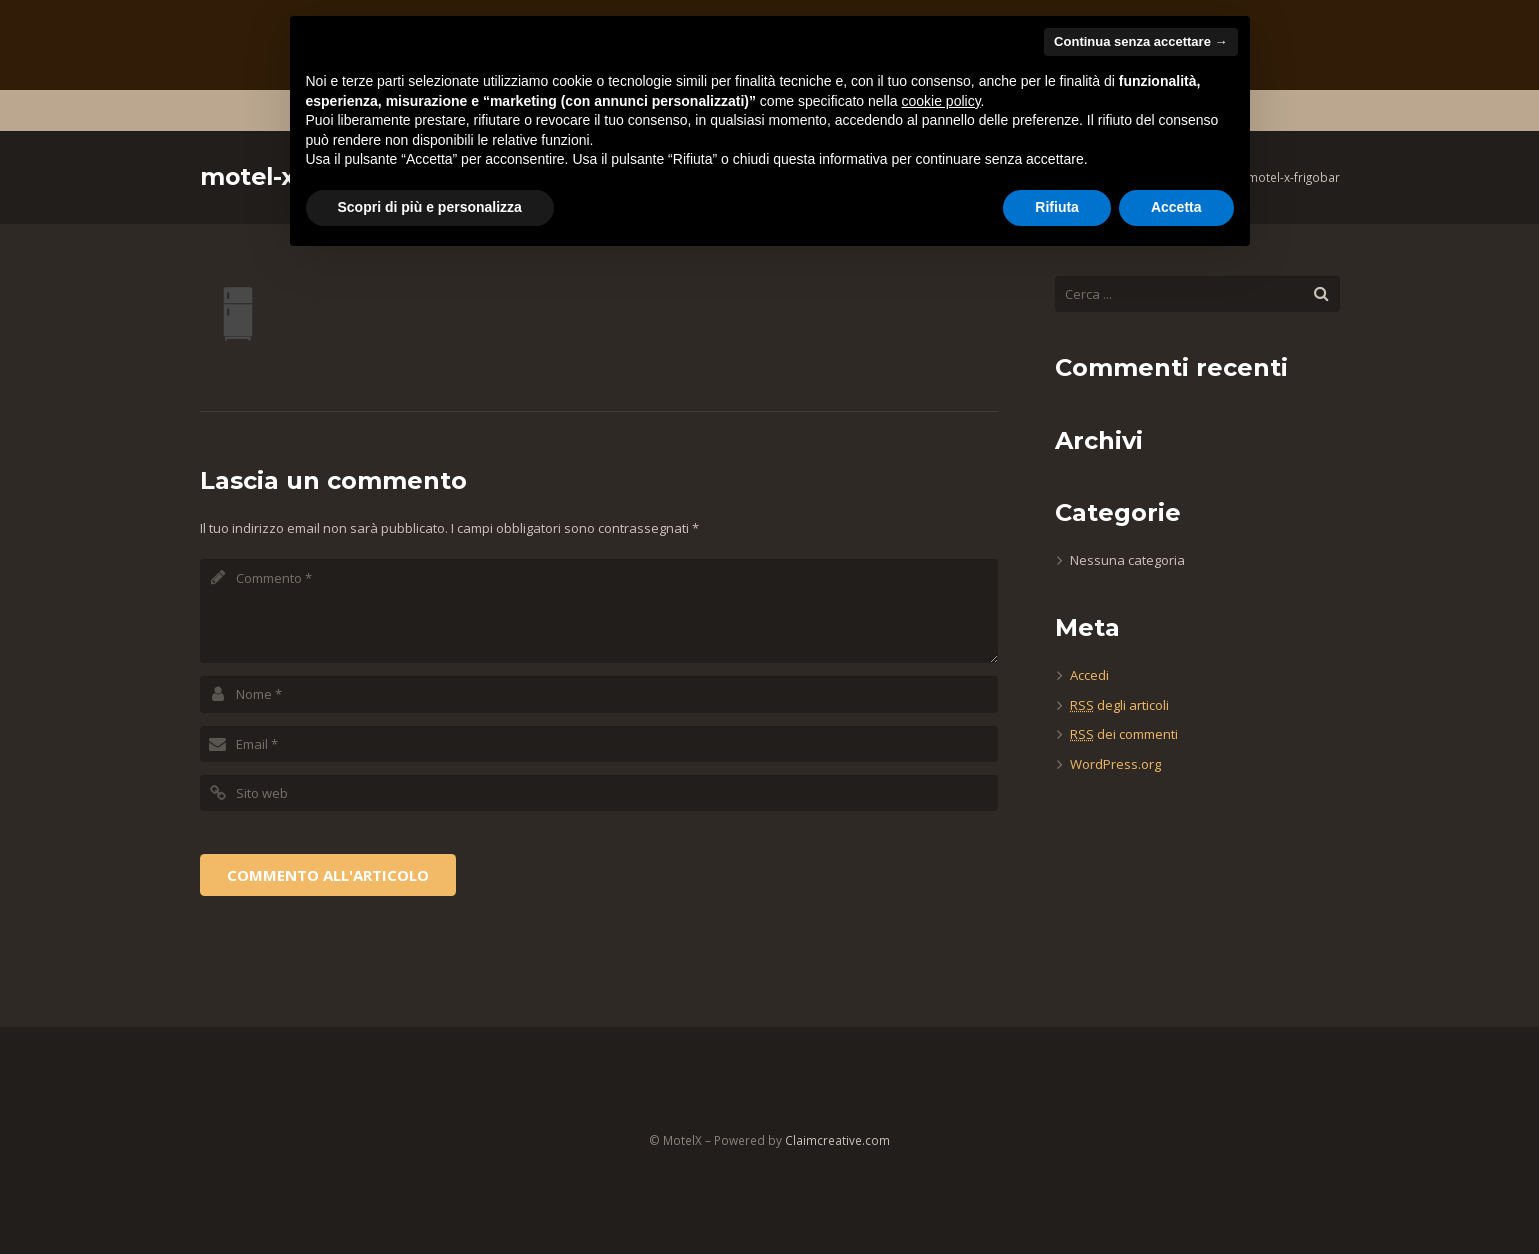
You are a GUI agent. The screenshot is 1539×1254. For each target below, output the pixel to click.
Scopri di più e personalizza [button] (430, 207)
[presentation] (352, 873)
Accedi (1089, 675)
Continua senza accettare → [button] (1140, 41)
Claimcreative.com (837, 1140)
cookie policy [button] (940, 101)
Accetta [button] (1176, 207)
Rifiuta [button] (1057, 207)
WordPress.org (1115, 764)
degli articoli (1119, 705)
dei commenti (1124, 734)
